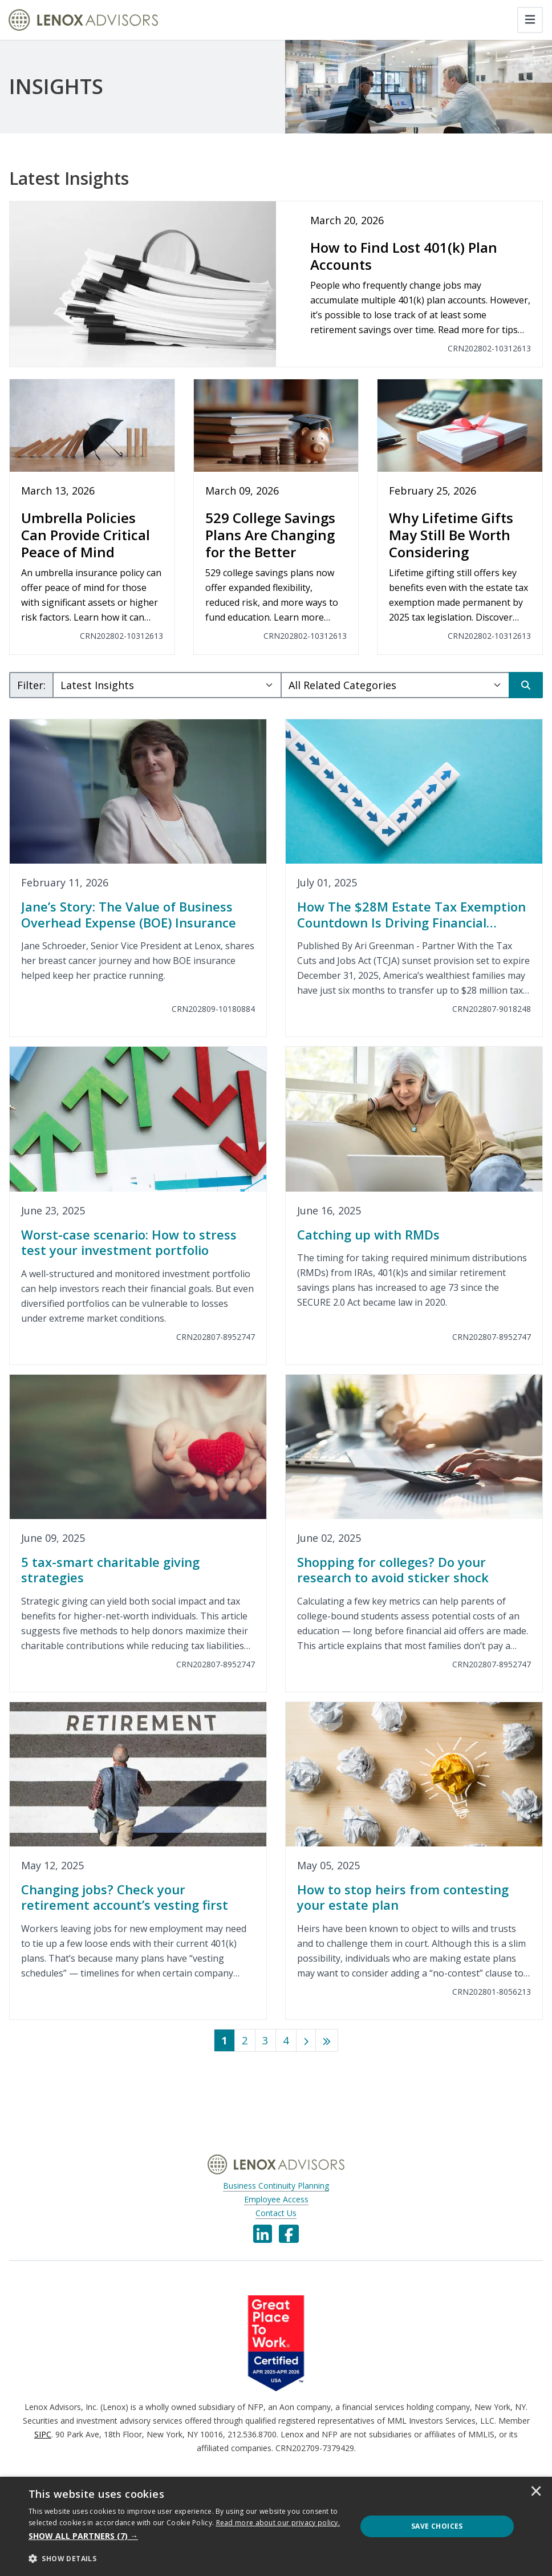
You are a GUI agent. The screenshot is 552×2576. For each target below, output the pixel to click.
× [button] (536, 2492)
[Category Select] (395, 685)
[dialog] (276, 2526)
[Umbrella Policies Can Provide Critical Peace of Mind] (92, 517)
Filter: (31, 685)
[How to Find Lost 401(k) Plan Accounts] (276, 284)
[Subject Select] (167, 685)
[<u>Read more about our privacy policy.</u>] (278, 2523)
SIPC (42, 2434)
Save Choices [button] (437, 2526)
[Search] (526, 685)
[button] (188, 2536)
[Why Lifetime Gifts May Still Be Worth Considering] (460, 517)
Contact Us (276, 2213)
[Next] (306, 2040)
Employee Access (276, 2199)
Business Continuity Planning (276, 2185)
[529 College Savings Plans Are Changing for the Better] (276, 517)
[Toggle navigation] (530, 20)
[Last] (326, 2040)
